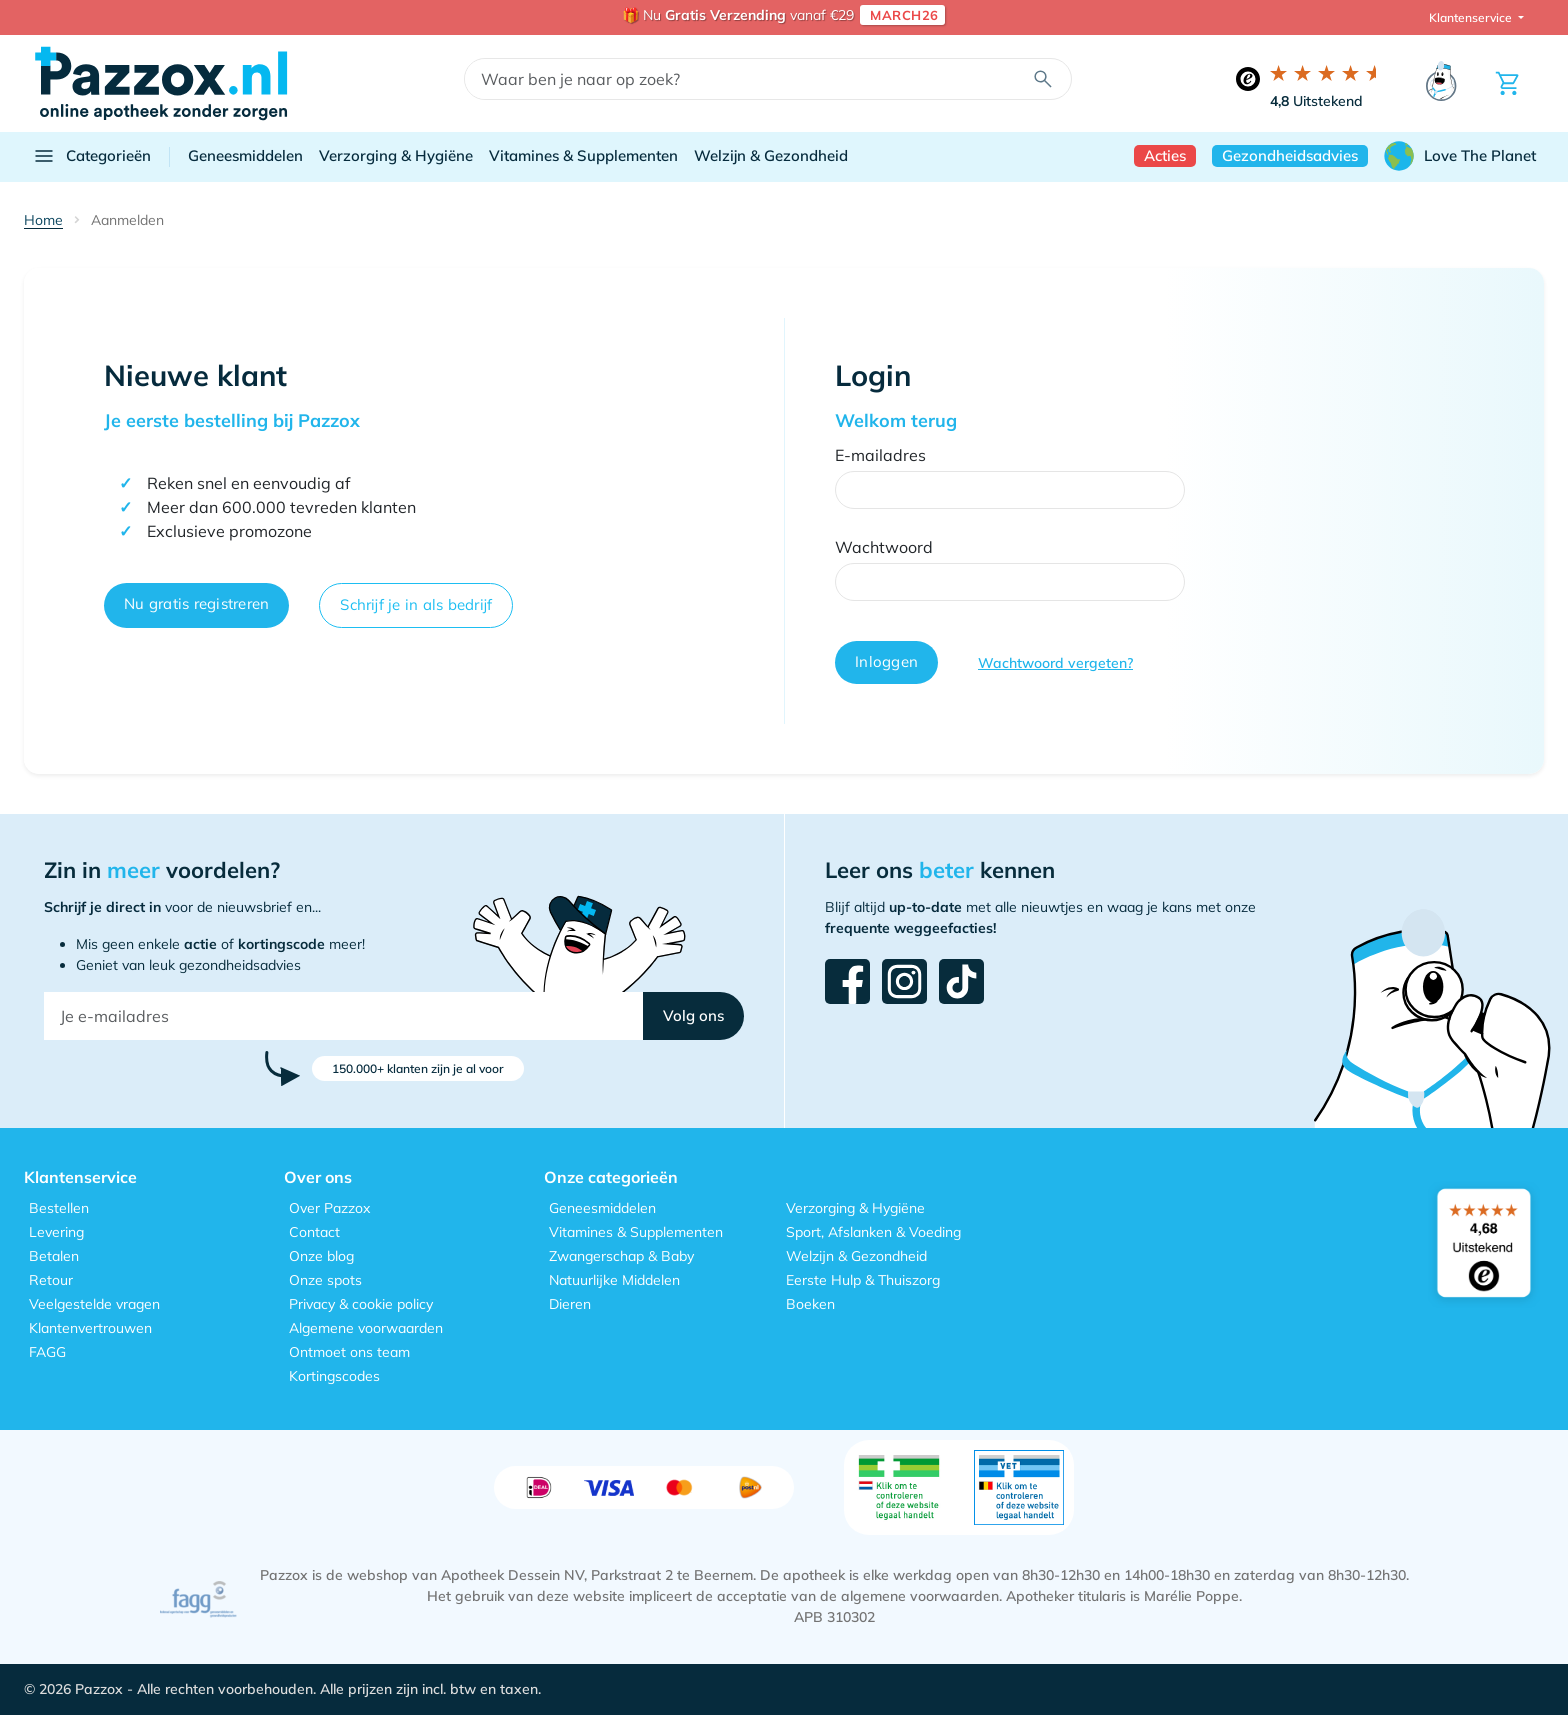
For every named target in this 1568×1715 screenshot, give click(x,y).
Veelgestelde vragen (94, 1304)
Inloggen (886, 661)
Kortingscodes (334, 1376)
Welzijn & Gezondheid (771, 155)
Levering (56, 1232)
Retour (51, 1280)
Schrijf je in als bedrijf (416, 604)
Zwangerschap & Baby (621, 1256)
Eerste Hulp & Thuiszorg (863, 1280)
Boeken (810, 1304)
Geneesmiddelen (245, 155)
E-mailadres (880, 455)
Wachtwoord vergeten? (1055, 663)
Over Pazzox (329, 1208)
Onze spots (325, 1280)
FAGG (47, 1352)
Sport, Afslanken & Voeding (873, 1232)
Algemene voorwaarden (366, 1328)
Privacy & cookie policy (361, 1304)
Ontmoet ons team (349, 1352)
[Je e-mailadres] (344, 1016)
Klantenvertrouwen (90, 1328)
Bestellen (59, 1208)
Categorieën (91, 156)
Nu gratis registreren (196, 603)
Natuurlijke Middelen (614, 1280)
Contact (314, 1232)
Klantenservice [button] (1472, 17)
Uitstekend (1316, 101)
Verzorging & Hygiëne (396, 155)
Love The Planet (1460, 156)
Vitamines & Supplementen (583, 155)
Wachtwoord (884, 547)
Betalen (54, 1256)
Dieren (570, 1304)
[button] (693, 1016)
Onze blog (321, 1256)
